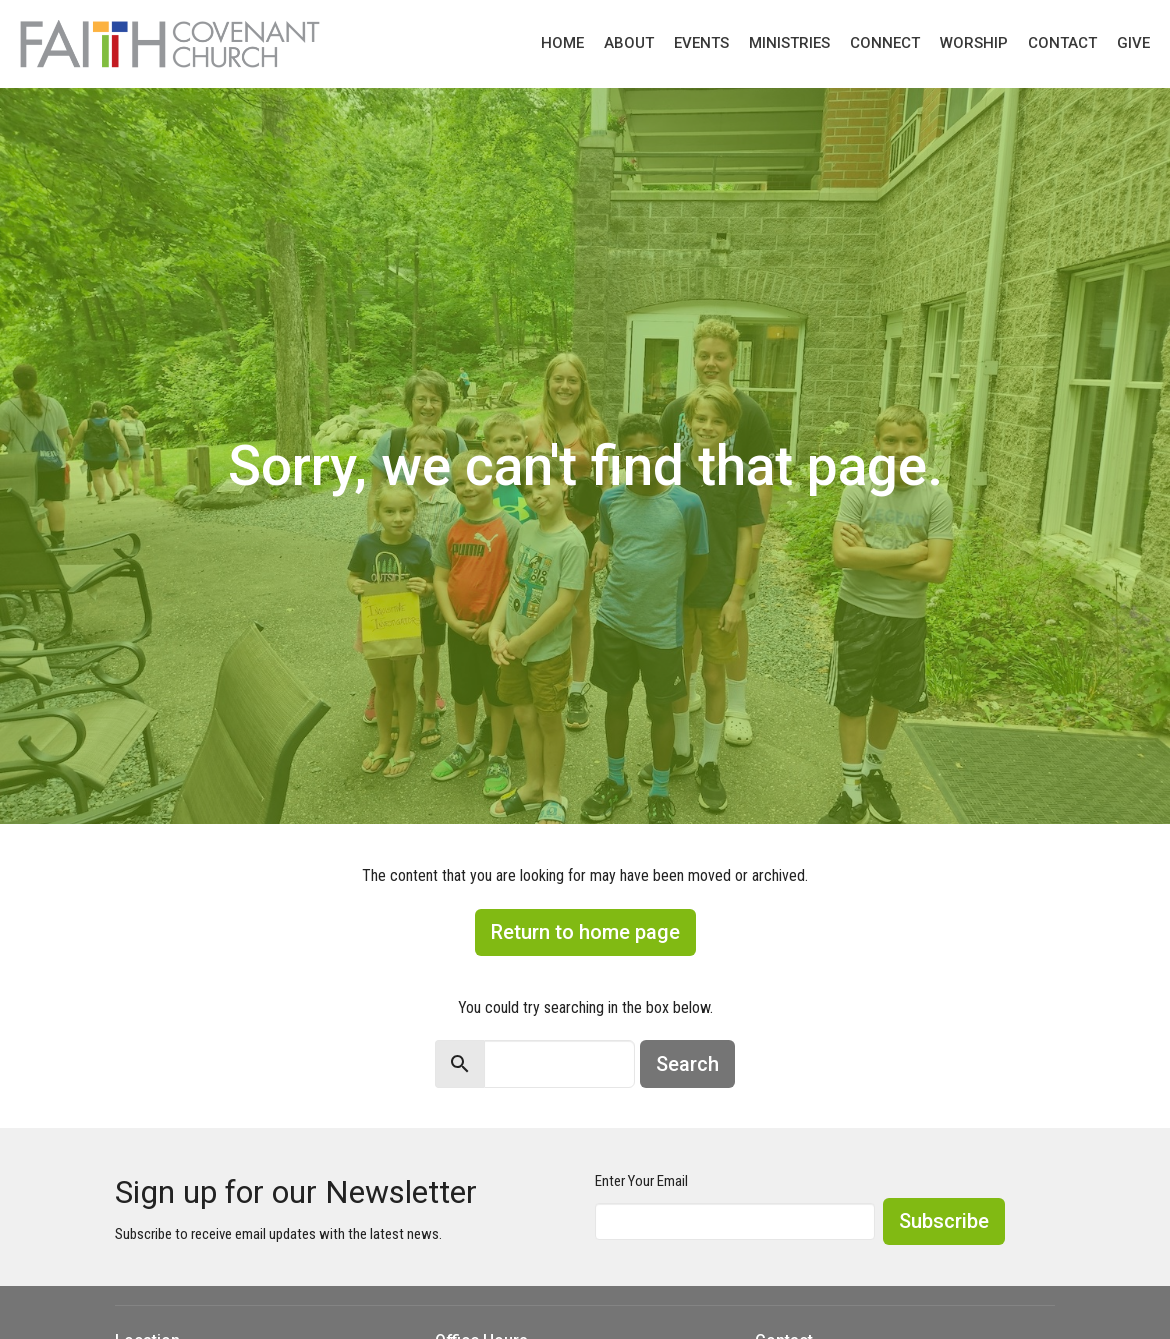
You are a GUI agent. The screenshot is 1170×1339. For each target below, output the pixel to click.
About (629, 43)
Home (562, 43)
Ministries (789, 43)
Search (687, 1064)
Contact (1062, 43)
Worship (974, 43)
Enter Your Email (641, 1181)
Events (701, 43)
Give (1133, 43)
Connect (885, 43)
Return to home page (585, 932)
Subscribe (944, 1221)
